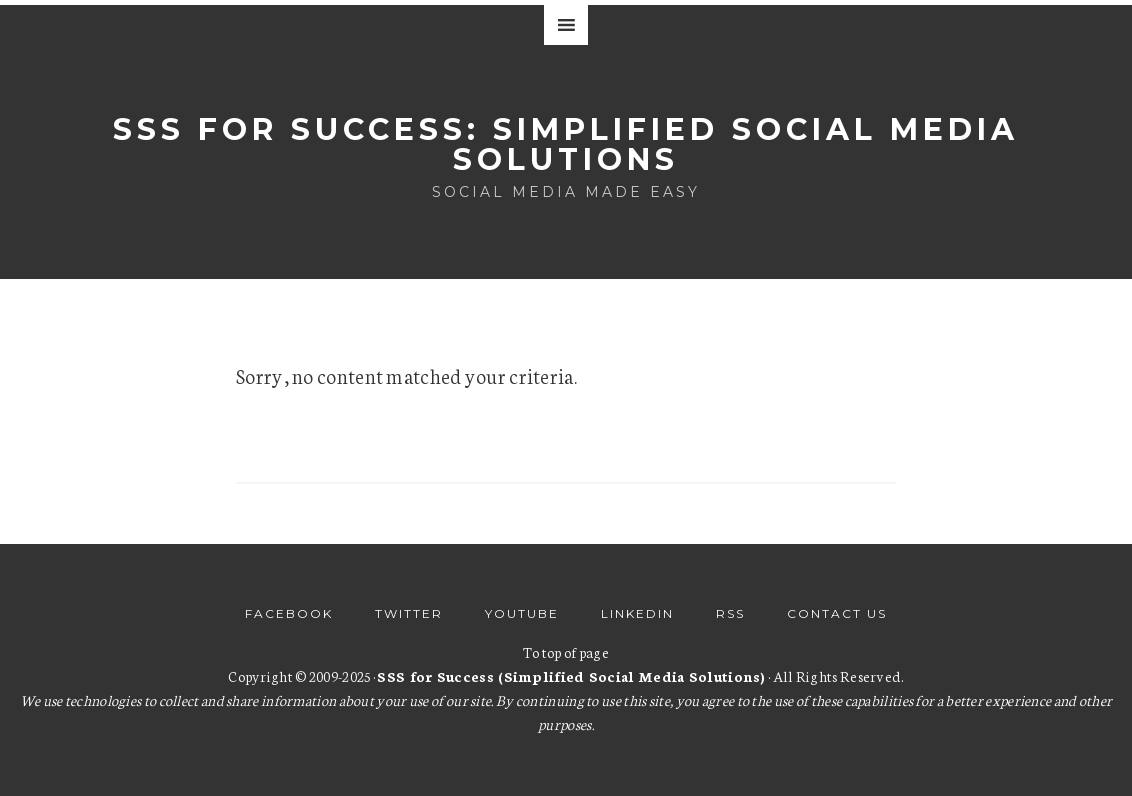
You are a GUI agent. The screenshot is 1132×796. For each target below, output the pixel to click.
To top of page (566, 652)
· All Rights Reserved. (640, 676)
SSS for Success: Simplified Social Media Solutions (566, 144)
